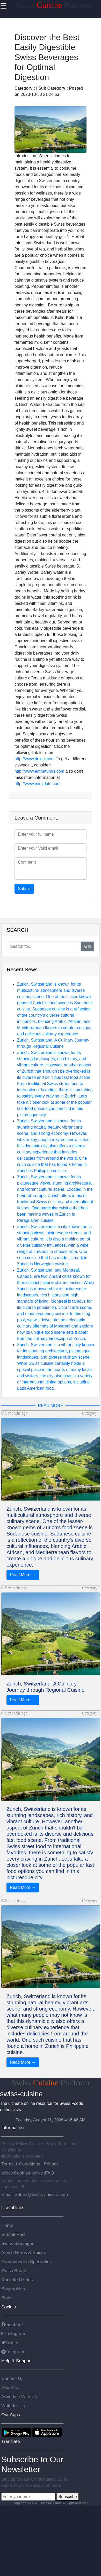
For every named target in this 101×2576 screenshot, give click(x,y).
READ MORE (50, 1405)
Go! (87, 946)
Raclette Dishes (17, 2279)
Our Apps (10, 2414)
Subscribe (67, 2496)
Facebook (12, 2324)
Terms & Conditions (21, 2163)
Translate (10, 2441)
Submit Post (13, 2234)
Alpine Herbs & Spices (23, 2252)
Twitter (10, 2342)
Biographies (13, 2288)
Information (12, 2127)
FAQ (49, 2173)
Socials (8, 2306)
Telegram (12, 2351)
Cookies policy (28, 2173)
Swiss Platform (54, 5)
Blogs (6, 2297)
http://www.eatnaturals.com (39, 771)
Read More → (23, 1575)
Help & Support (16, 2360)
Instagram (13, 2333)
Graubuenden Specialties (26, 2261)
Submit (24, 888)
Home (7, 2225)
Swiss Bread (13, 2270)
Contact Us (12, 2378)
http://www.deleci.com (35, 759)
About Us (10, 2387)
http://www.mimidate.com (38, 783)
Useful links (12, 2207)
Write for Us (13, 2405)
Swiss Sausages (17, 2243)
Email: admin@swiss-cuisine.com (34, 2194)
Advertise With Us (19, 2396)
